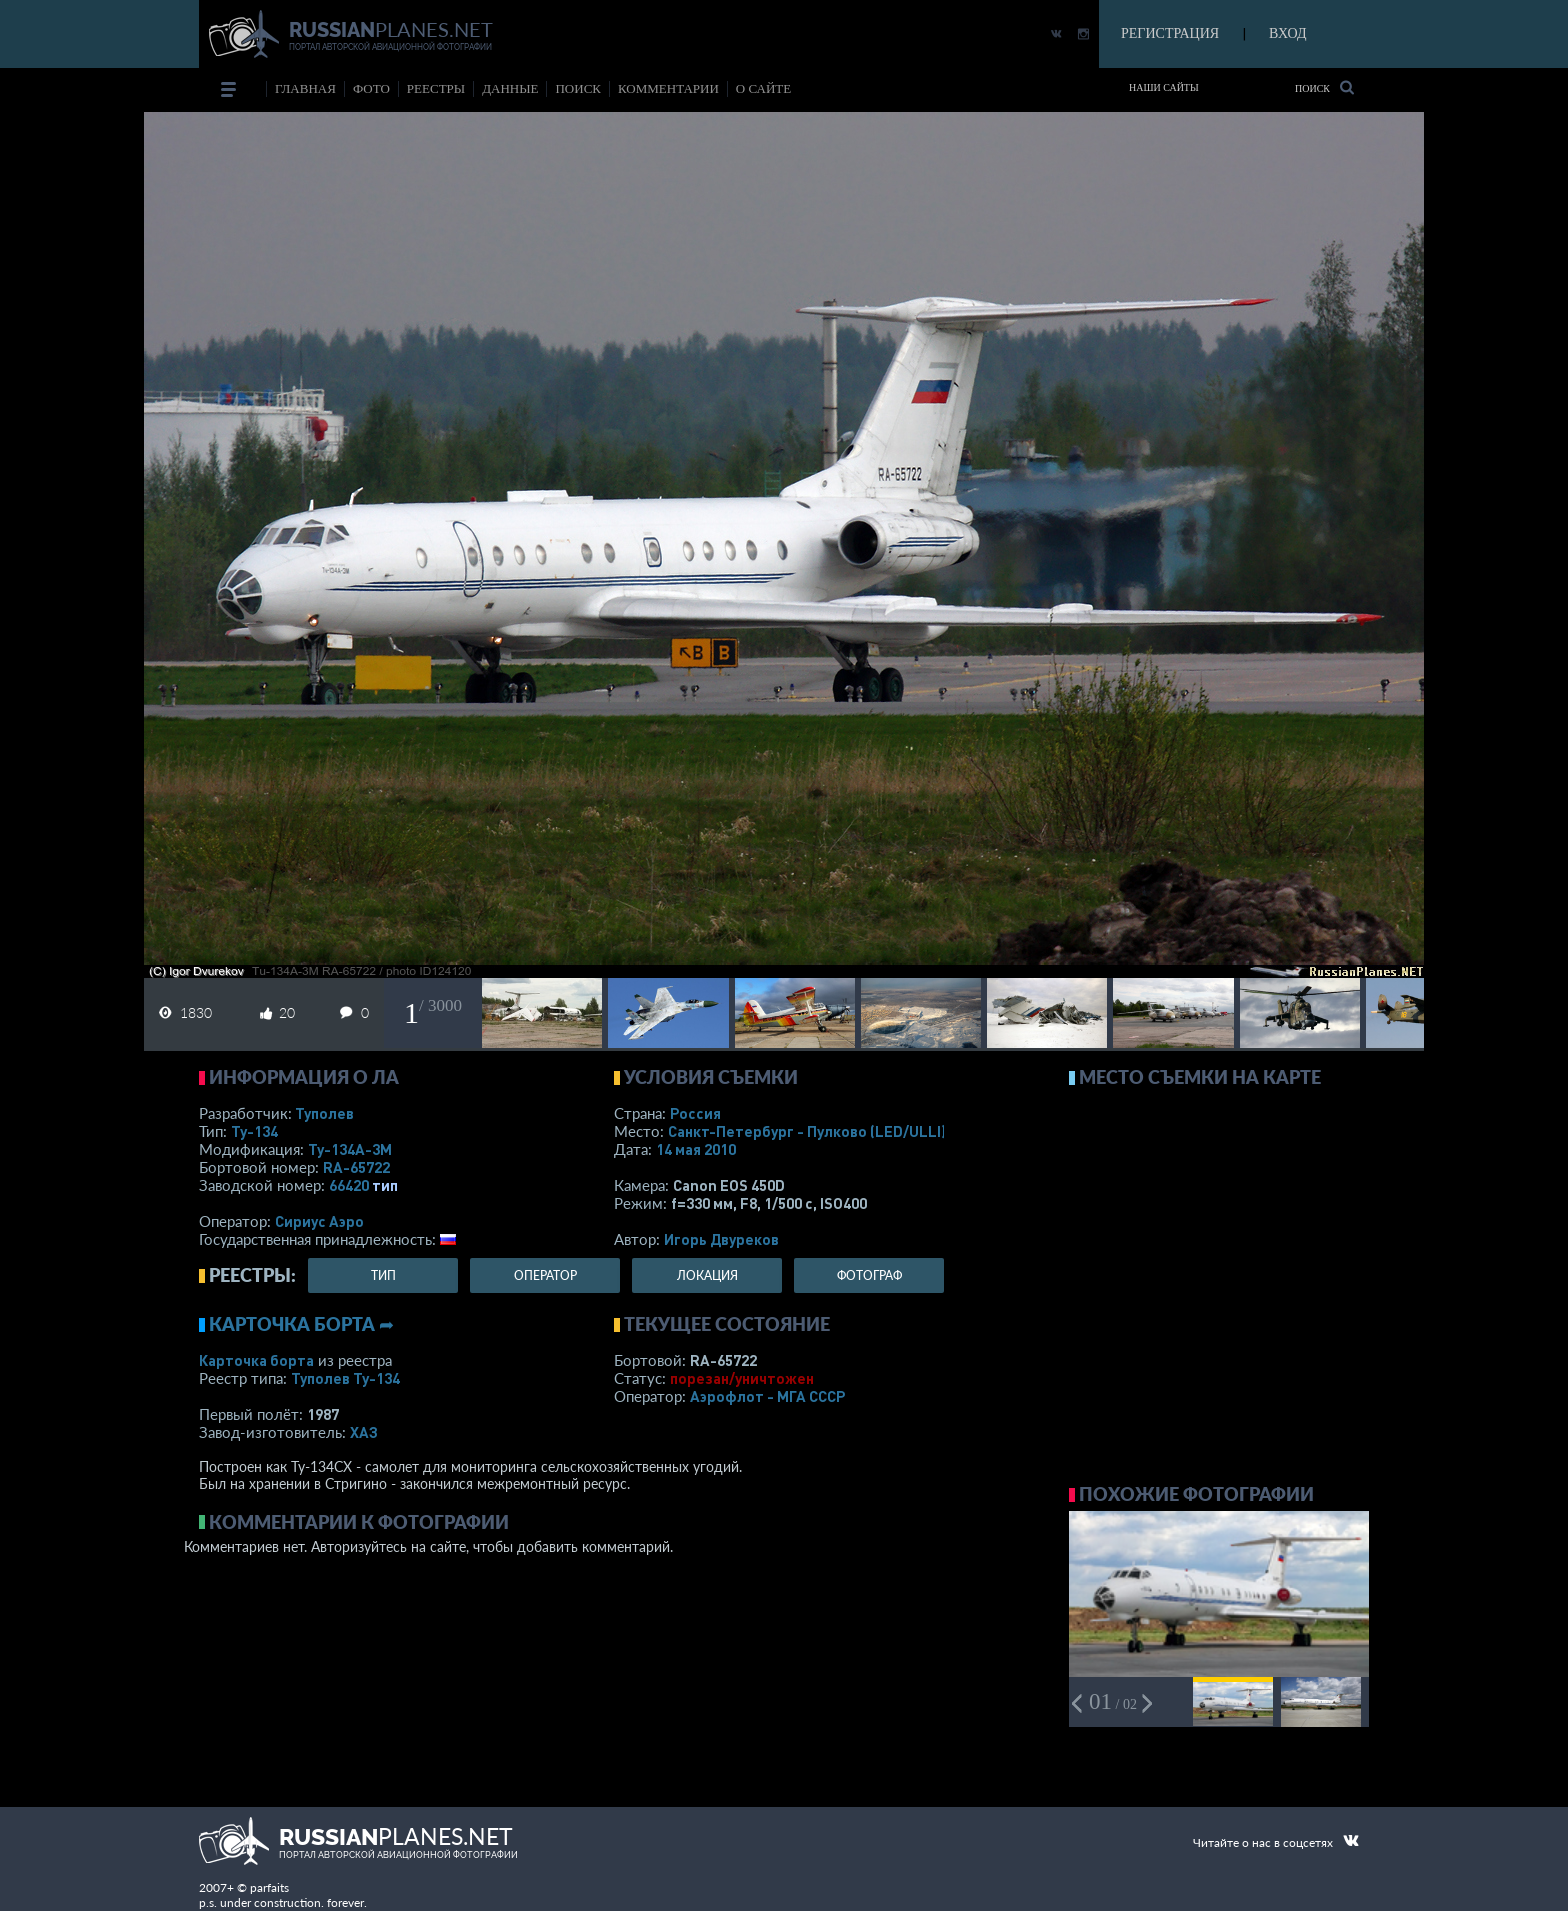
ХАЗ (364, 1432)
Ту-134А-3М (350, 1149)
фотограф (869, 1275)
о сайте (763, 88)
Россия (695, 1113)
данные (510, 88)
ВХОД (1287, 33)
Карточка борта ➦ (301, 1324)
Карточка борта (256, 1360)
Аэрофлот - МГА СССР (767, 1396)
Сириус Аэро (319, 1221)
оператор (545, 1275)
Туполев (324, 1113)
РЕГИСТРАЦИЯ (1170, 33)
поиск (578, 88)
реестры (436, 88)
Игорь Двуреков (721, 1239)
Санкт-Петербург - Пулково (807, 1131)
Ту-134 (254, 1131)
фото (371, 88)
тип (385, 1185)
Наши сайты (1164, 87)
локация (707, 1275)
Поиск (1324, 87)
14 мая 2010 (696, 1149)
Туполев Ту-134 (345, 1378)
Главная (305, 88)
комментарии (668, 88)
